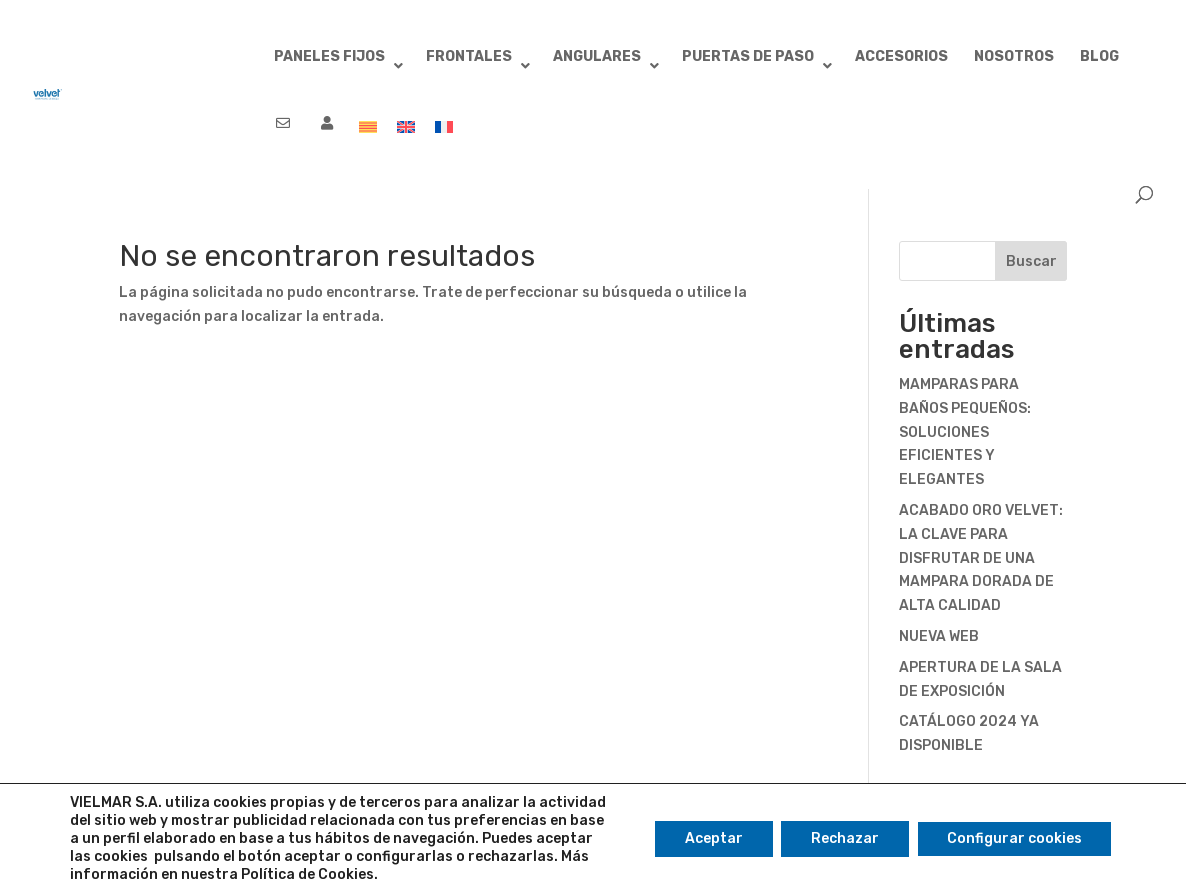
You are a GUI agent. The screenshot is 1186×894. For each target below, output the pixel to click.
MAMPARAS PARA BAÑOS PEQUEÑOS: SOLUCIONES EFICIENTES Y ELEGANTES (965, 432)
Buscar (1031, 261)
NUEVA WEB (939, 636)
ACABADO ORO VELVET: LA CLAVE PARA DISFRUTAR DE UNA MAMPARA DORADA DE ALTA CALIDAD (981, 558)
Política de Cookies (307, 874)
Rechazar (845, 838)
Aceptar (714, 838)
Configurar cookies (1014, 838)
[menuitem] (368, 136)
